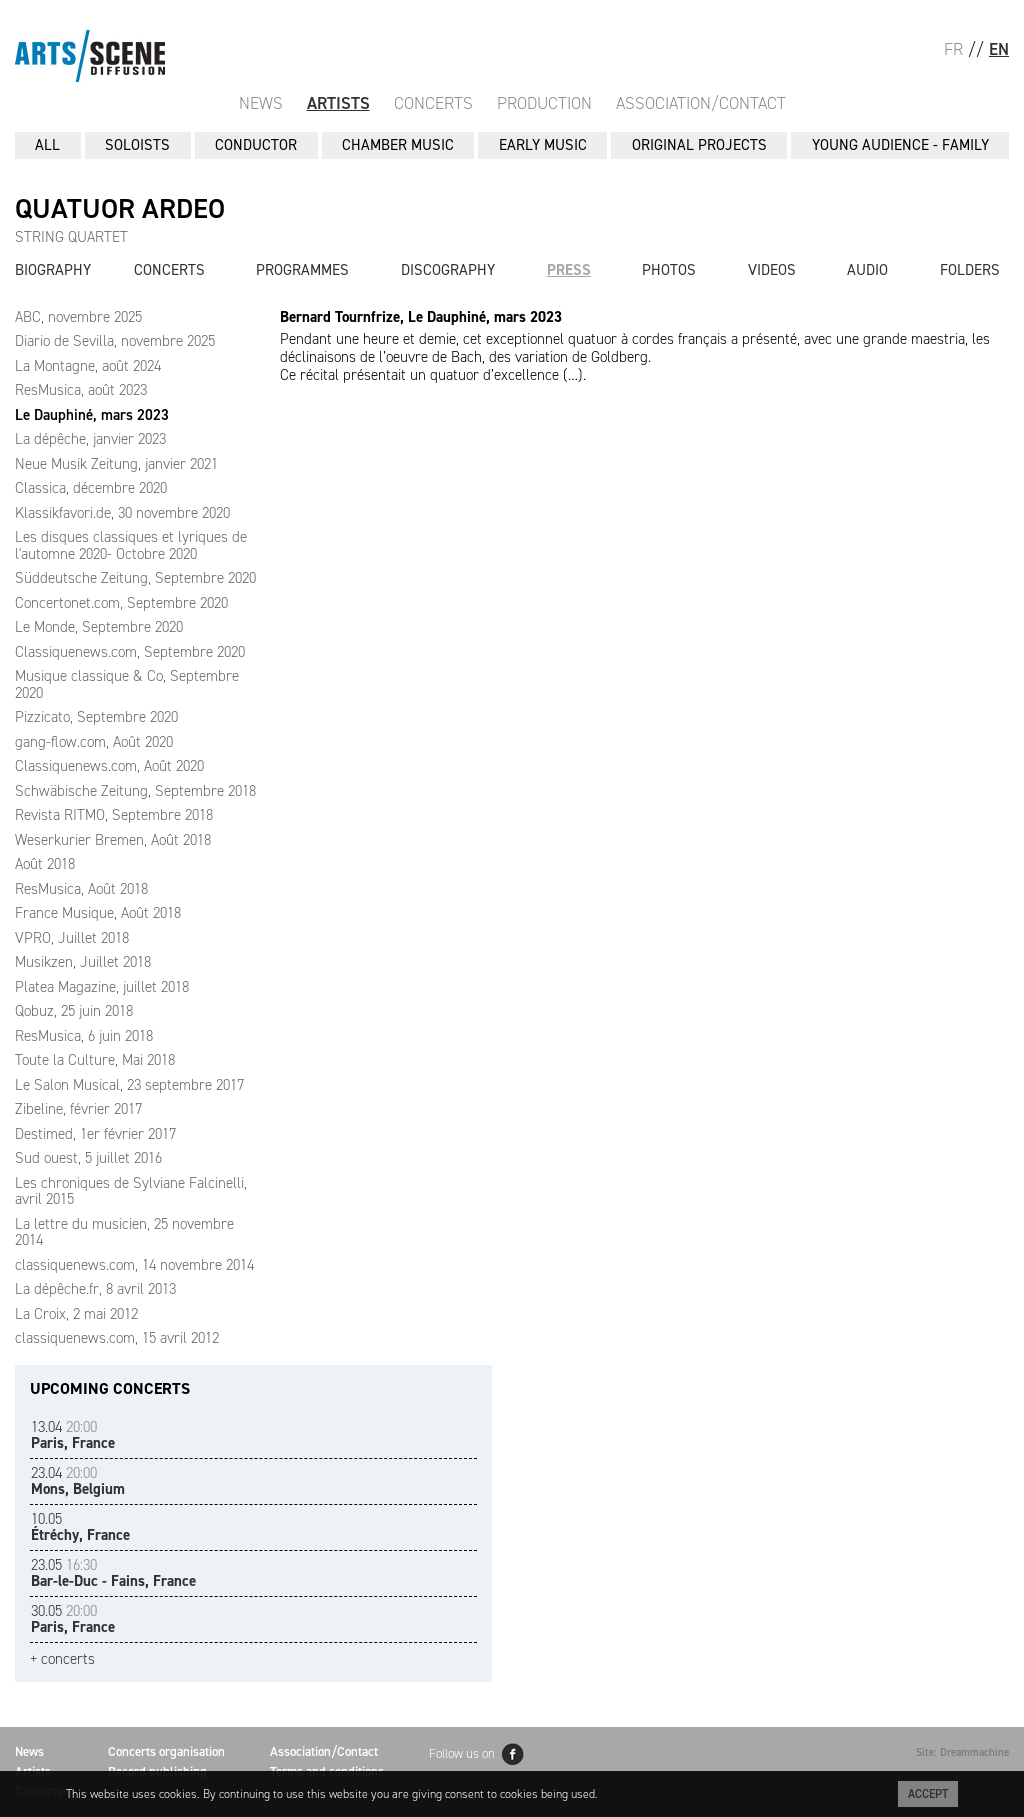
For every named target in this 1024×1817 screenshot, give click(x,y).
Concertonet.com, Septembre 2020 (121, 603)
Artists (338, 103)
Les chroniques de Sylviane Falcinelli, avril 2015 (131, 1191)
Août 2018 (45, 864)
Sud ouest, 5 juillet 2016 (88, 1158)
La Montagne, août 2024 (88, 366)
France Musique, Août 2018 (98, 913)
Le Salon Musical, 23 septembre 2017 (129, 1085)
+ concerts (62, 1659)
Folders (970, 270)
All (47, 145)
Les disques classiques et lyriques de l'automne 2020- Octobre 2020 (131, 545)
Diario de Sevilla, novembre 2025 (115, 341)
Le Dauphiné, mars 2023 (92, 415)
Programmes (302, 270)
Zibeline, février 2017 (78, 1109)
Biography (53, 270)
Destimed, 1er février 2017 (95, 1134)
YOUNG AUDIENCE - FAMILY (900, 145)
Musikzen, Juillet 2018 (83, 962)
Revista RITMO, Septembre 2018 (114, 815)
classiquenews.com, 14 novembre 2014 (134, 1265)
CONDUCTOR (256, 145)
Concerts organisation (166, 1751)
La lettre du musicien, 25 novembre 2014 (124, 1232)
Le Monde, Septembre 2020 (99, 627)
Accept (928, 1794)
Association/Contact (701, 103)
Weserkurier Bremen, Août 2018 (113, 840)
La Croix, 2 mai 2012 (76, 1314)
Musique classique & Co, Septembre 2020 (127, 684)
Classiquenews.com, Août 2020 (109, 766)
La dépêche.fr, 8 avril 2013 (95, 1289)
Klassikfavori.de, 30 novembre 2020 (122, 513)
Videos (772, 270)
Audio (867, 270)
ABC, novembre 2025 (78, 317)
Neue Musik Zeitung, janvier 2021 (116, 464)
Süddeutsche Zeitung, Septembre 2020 (135, 578)
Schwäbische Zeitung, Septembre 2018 (135, 791)
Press (569, 270)
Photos (669, 270)
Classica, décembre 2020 (91, 488)
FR (953, 49)
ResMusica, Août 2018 (81, 889)
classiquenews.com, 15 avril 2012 (117, 1338)
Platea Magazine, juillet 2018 (102, 987)
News (261, 103)
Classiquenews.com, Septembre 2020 (130, 652)
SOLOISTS (137, 145)
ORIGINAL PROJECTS (699, 145)
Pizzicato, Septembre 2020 (96, 717)
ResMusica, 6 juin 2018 (84, 1036)
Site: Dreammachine (962, 1752)
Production (544, 103)
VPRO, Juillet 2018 (72, 938)
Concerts (433, 103)
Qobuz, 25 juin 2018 (74, 1011)
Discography (448, 270)
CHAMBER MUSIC (398, 145)
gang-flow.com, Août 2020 (94, 742)
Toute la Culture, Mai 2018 (95, 1060)
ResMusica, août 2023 (81, 390)
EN (999, 49)
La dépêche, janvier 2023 (90, 439)
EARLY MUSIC (543, 145)
